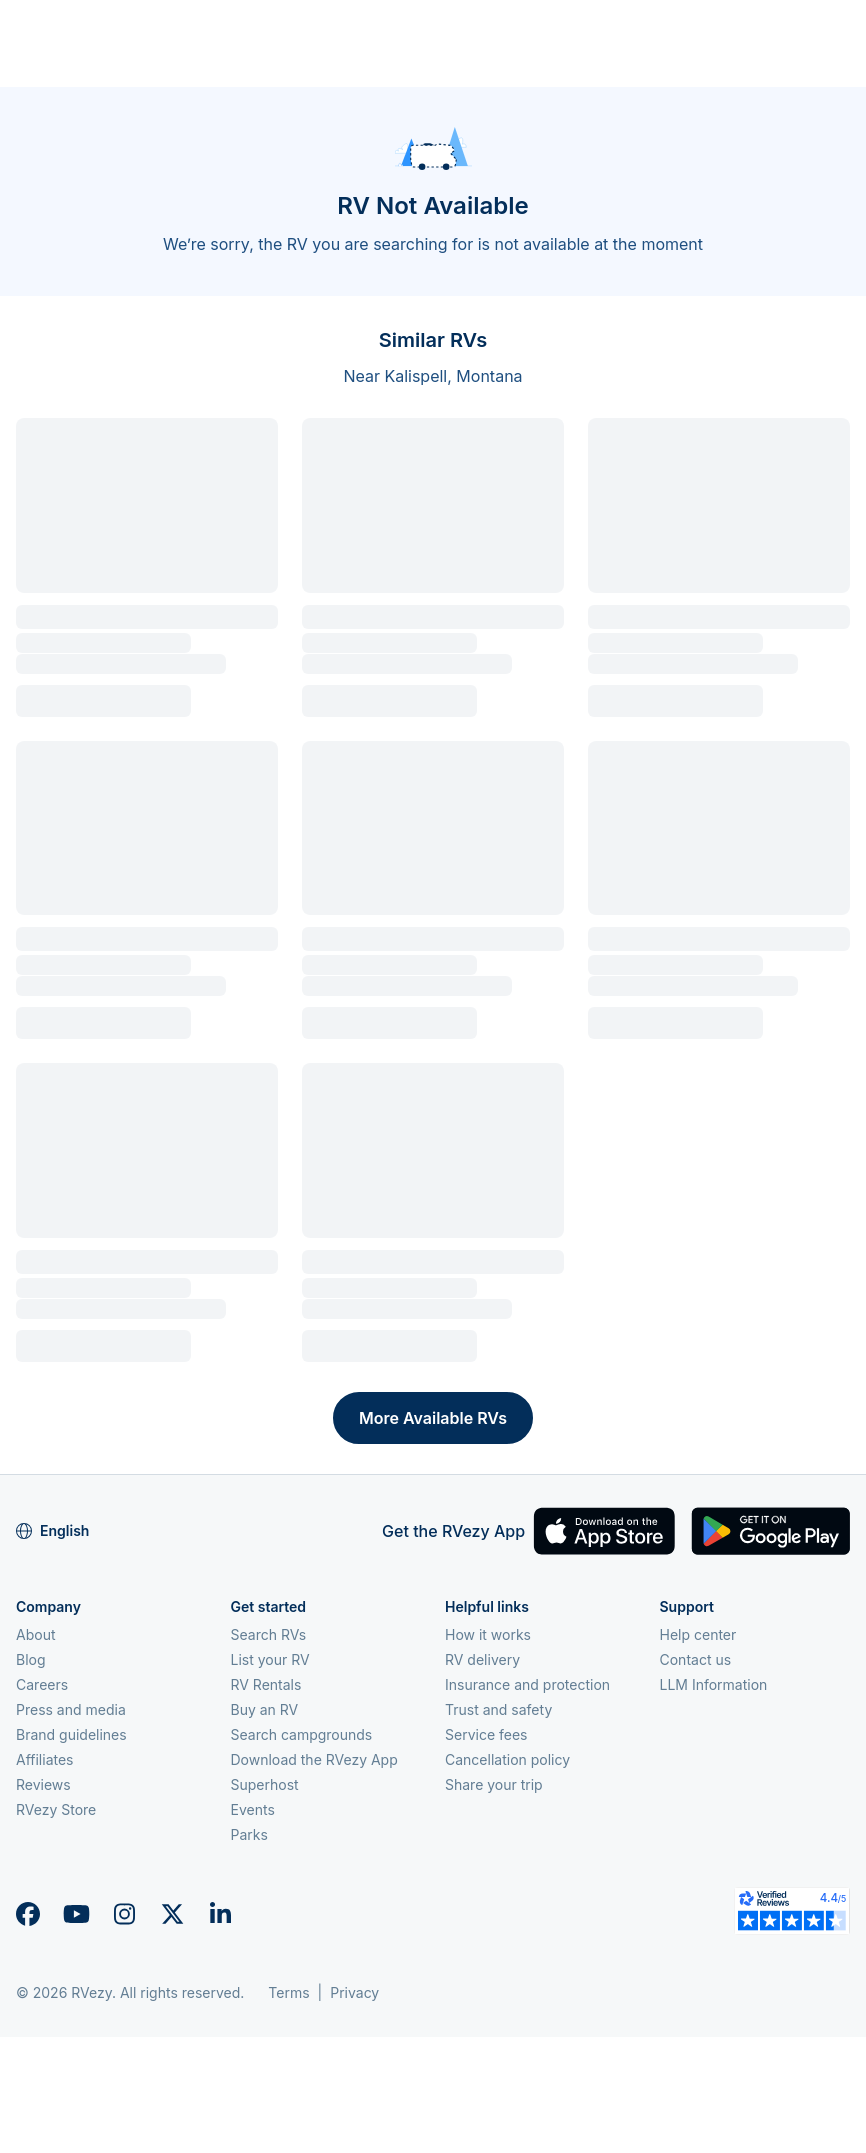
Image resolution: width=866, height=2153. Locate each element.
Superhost (265, 1784)
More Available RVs (433, 1418)
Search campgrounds (302, 1734)
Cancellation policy (507, 1759)
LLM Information (714, 1684)
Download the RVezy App (314, 1759)
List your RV (270, 1659)
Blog (31, 1659)
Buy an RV (265, 1709)
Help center (698, 1634)
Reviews (43, 1784)
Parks (249, 1834)
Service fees (486, 1734)
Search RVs (269, 1634)
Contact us (696, 1659)
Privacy (354, 1992)
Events (253, 1809)
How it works (488, 1634)
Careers (42, 1684)
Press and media (71, 1709)
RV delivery (482, 1659)
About (35, 1634)
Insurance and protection (527, 1684)
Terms (288, 1992)
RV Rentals (266, 1684)
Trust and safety (498, 1709)
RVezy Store (56, 1809)
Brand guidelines (71, 1734)
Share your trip (494, 1784)
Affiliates (45, 1759)
